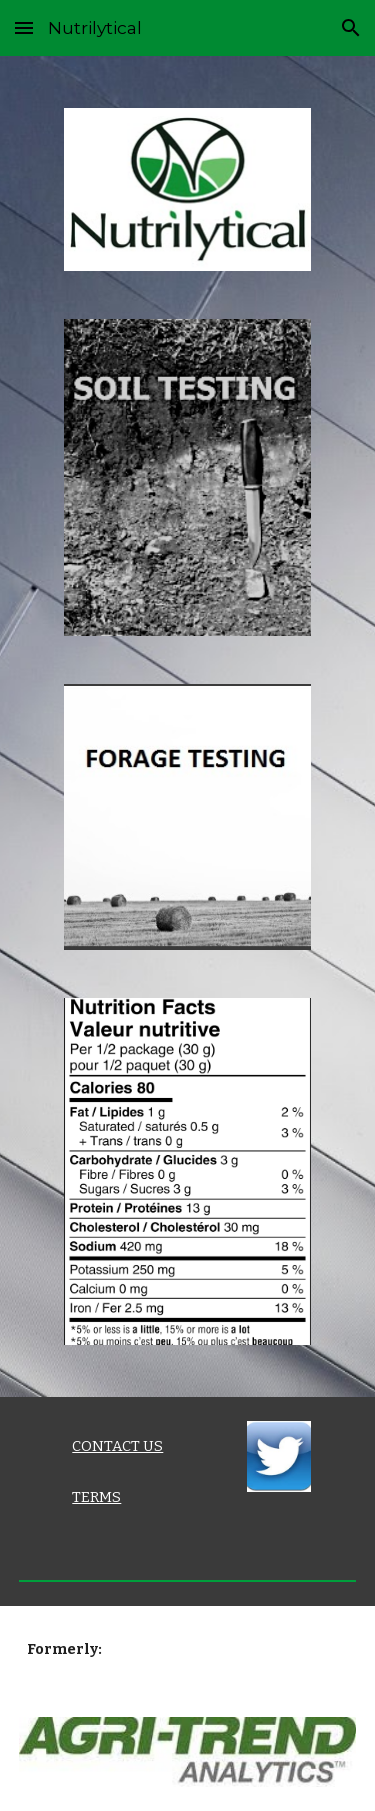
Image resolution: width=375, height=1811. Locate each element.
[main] (141, 1446)
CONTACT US (117, 1446)
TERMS (96, 1497)
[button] (24, 27)
